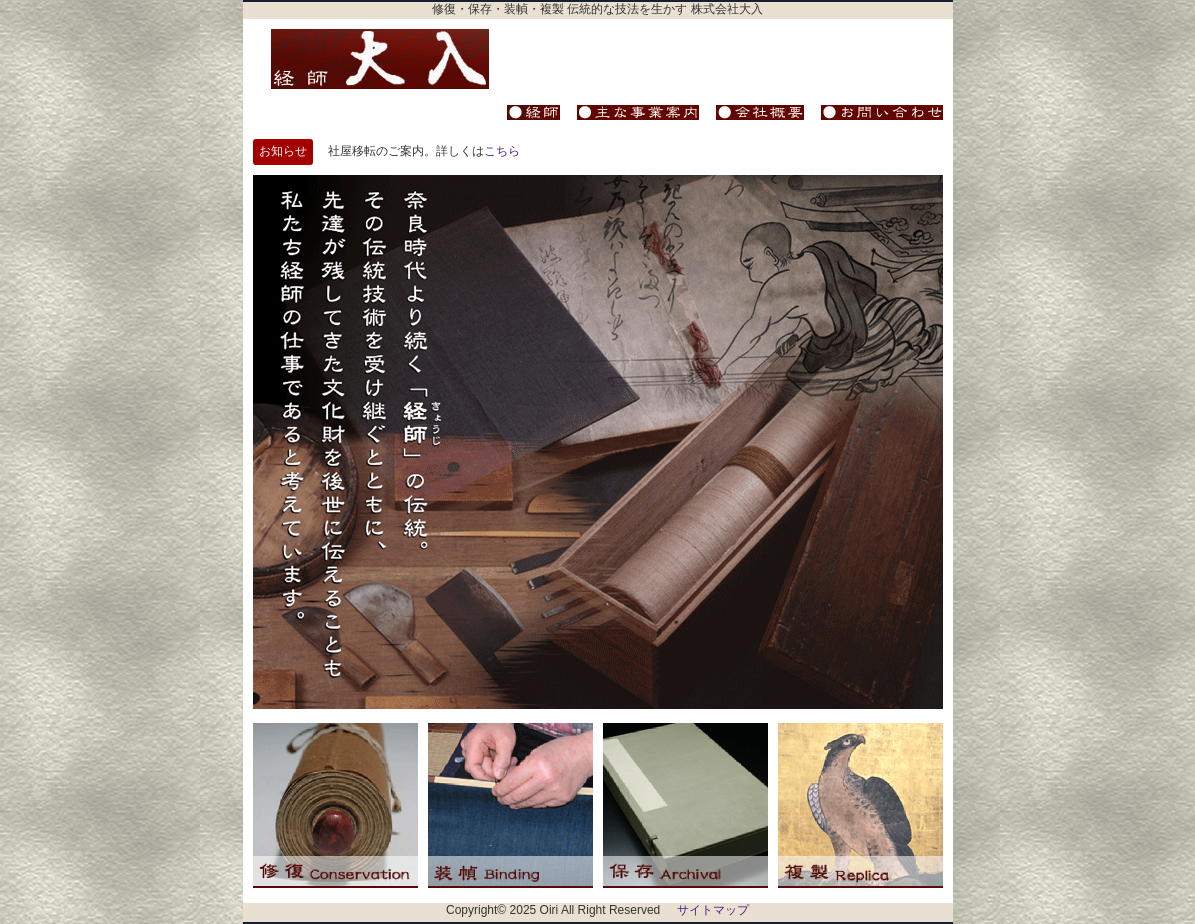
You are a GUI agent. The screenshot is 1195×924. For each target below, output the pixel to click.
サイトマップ (713, 910)
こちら (502, 151)
